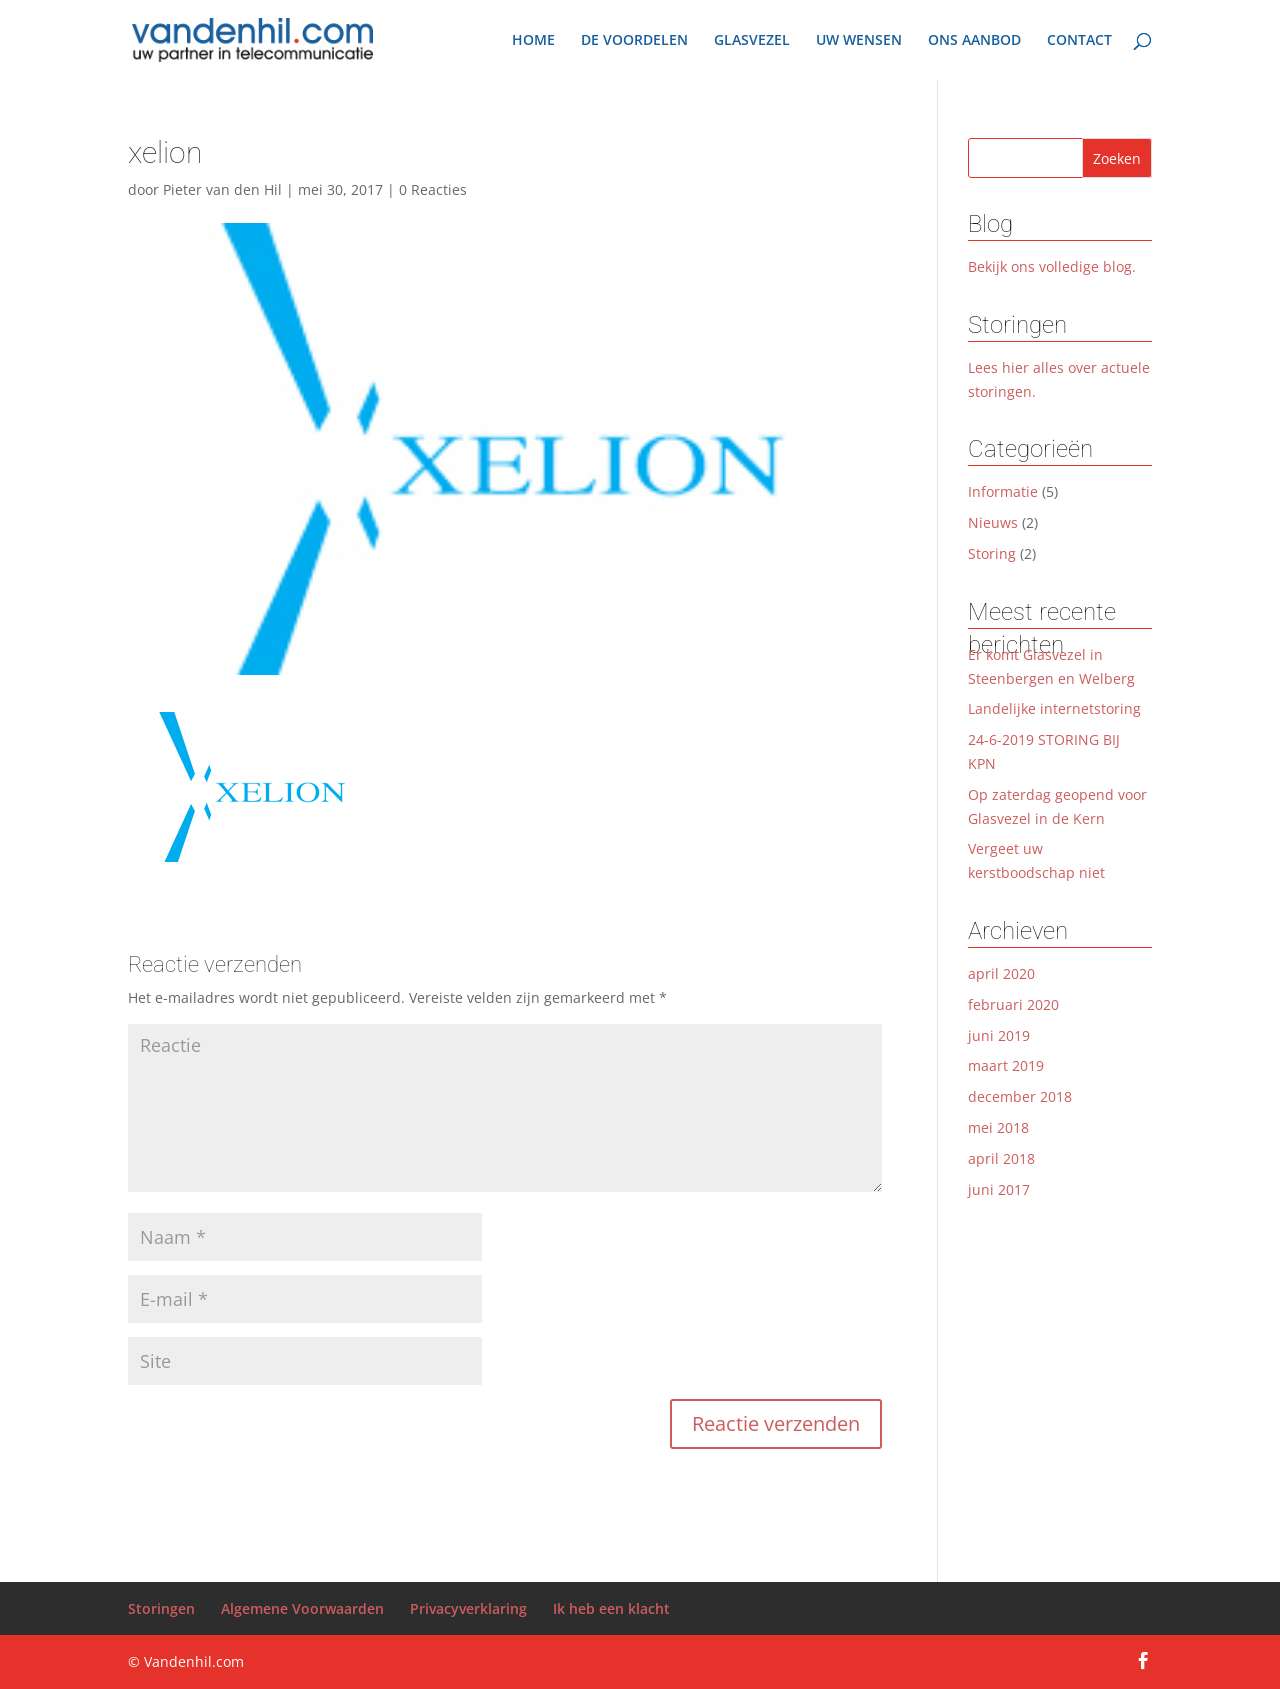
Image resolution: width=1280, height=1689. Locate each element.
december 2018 (1020, 1096)
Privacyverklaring (468, 1608)
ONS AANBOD (974, 41)
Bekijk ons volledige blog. (1052, 266)
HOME (533, 41)
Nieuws (993, 522)
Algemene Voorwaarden (302, 1608)
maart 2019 (1006, 1065)
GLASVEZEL (752, 41)
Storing (992, 553)
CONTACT (1079, 41)
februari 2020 (1013, 1004)
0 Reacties (433, 189)
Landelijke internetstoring (1054, 708)
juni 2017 (999, 1189)
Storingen (161, 1608)
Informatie (1003, 491)
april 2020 (1001, 973)
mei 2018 (998, 1127)
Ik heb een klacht (611, 1608)
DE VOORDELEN (634, 41)
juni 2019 (999, 1035)
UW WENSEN (859, 41)
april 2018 (1001, 1158)
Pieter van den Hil (222, 189)
